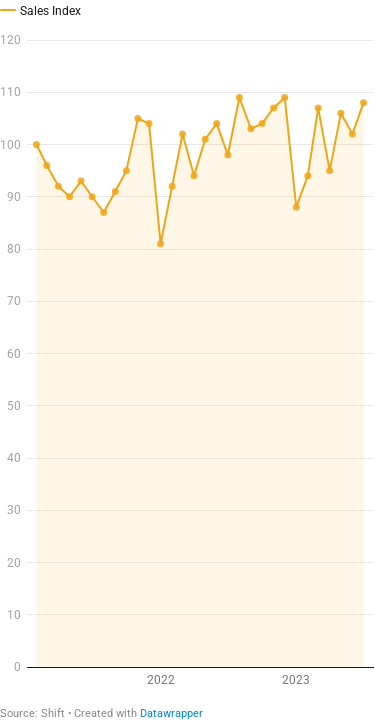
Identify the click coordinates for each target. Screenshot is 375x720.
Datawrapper (171, 713)
